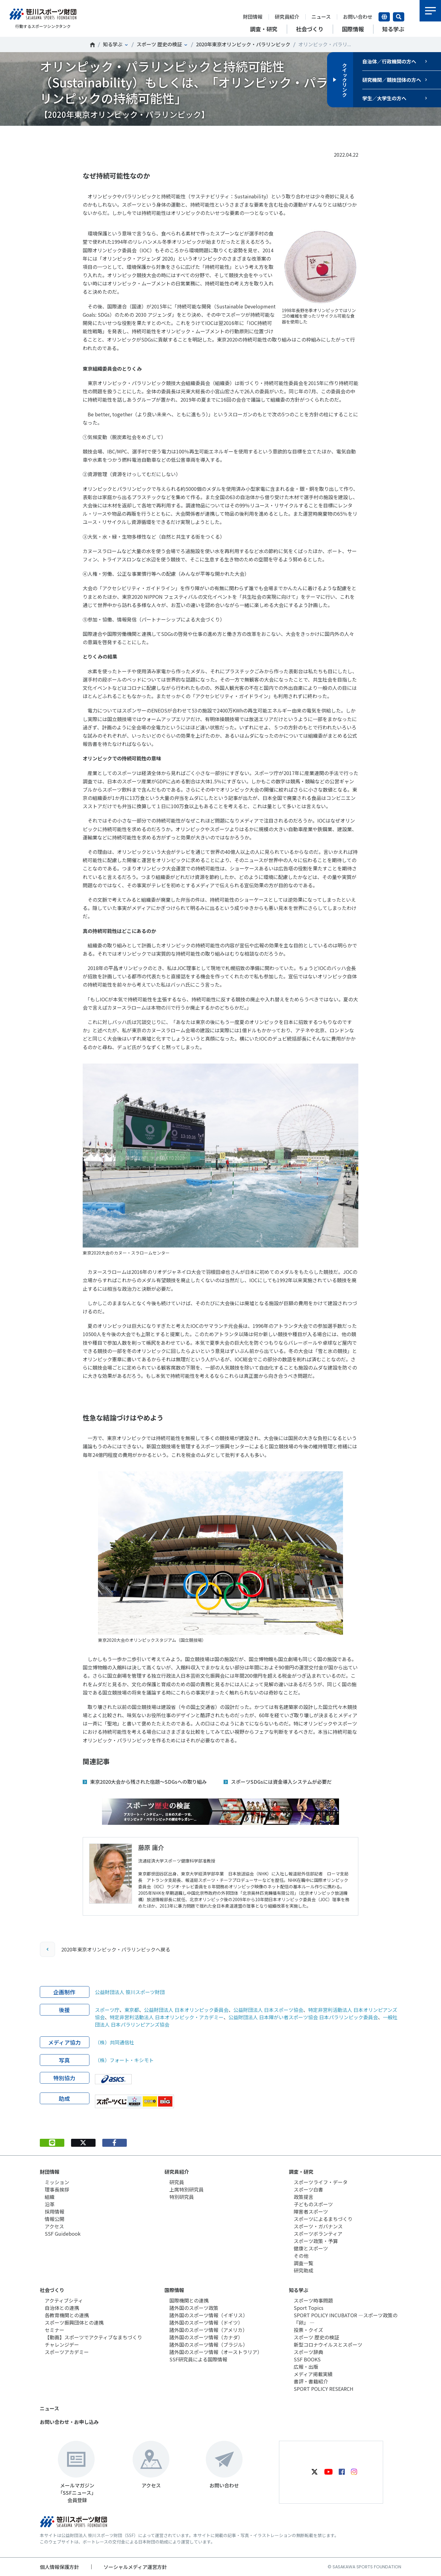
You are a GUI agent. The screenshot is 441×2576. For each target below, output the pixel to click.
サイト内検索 (398, 16)
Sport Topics (308, 2307)
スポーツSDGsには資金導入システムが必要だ (281, 1781)
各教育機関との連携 (67, 2315)
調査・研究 (301, 2171)
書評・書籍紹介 (311, 2381)
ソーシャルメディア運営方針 (135, 2566)
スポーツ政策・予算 (316, 2241)
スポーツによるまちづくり (323, 2218)
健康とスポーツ (311, 2248)
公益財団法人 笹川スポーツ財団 (130, 1992)
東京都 (131, 2009)
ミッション (57, 2182)
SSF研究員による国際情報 (198, 2359)
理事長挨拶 (57, 2189)
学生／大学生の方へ (384, 98)
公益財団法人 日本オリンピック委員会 (186, 2009)
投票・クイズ (308, 2329)
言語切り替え (384, 16)
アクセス (54, 2226)
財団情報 (252, 16)
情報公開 (54, 2218)
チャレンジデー (62, 2344)
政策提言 (303, 2196)
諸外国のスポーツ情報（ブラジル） (208, 2344)
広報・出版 (306, 2366)
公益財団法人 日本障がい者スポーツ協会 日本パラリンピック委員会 (303, 2017)
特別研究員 (181, 2196)
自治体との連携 (62, 2307)
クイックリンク (344, 80)
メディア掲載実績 (313, 2374)
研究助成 (303, 2270)
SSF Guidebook (63, 2233)
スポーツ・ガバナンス (318, 2226)
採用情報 (54, 2211)
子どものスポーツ (313, 2204)
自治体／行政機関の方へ (389, 61)
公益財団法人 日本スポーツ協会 (268, 2009)
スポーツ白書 (308, 2189)
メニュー (430, 10)
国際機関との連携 (189, 2300)
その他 (301, 2255)
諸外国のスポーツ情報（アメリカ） (208, 2329)
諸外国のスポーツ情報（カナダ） (206, 2337)
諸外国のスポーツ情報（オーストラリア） (215, 2352)
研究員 (176, 2182)
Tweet (83, 135)
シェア (114, 135)
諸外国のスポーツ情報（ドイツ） (206, 2322)
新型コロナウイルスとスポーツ (328, 2344)
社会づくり (52, 2290)
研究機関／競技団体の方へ (391, 79)
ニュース (321, 16)
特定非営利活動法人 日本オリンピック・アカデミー (167, 2017)
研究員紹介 (287, 16)
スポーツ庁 (107, 2009)
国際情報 (174, 2290)
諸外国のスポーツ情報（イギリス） (208, 2315)
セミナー (54, 2329)
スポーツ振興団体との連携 (74, 2322)
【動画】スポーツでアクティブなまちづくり (93, 2337)
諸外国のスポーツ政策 (193, 2307)
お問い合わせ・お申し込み (69, 2421)
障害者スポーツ (311, 2211)
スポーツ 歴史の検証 (159, 44)
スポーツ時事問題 (313, 2300)
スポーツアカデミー (67, 2352)
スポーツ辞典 (308, 2352)
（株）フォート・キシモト (124, 2060)
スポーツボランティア (318, 2233)
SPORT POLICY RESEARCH (323, 2388)
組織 (50, 2196)
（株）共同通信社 (114, 2042)
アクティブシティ (64, 2300)
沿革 (50, 2204)
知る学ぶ (113, 44)
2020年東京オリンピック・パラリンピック (243, 44)
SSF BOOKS (307, 2359)
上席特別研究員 (186, 2189)
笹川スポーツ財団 (92, 44)
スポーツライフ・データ (321, 2182)
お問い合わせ (357, 16)
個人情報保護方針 (59, 2566)
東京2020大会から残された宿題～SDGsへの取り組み (148, 1781)
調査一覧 (303, 2263)
